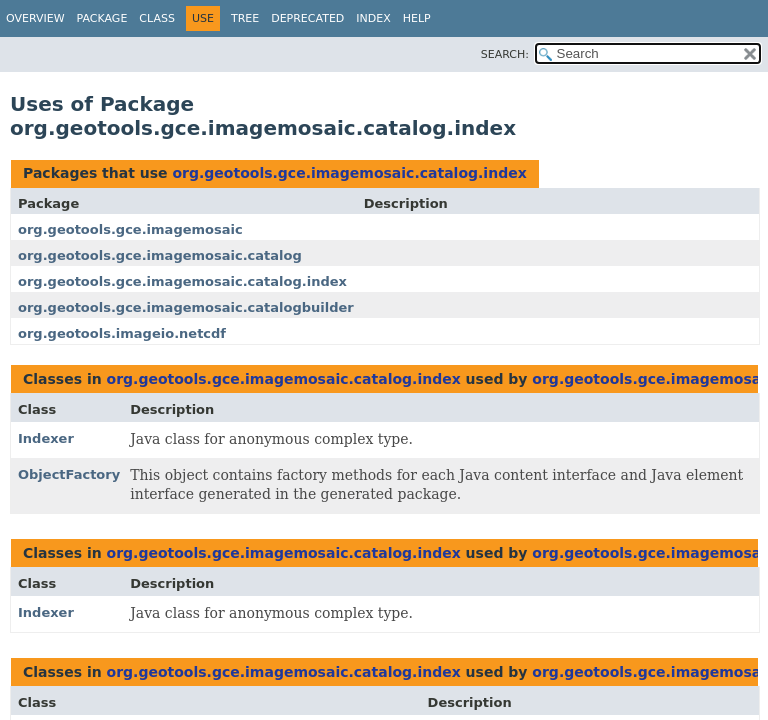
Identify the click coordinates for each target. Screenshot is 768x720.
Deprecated (307, 18)
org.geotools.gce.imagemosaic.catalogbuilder (186, 307)
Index (373, 18)
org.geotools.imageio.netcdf (122, 333)
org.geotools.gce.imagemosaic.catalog (160, 255)
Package (102, 18)
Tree (245, 18)
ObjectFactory (69, 474)
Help (417, 18)
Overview (35, 18)
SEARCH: (505, 54)
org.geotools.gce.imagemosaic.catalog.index (349, 173)
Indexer (46, 438)
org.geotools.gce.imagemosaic (130, 229)
